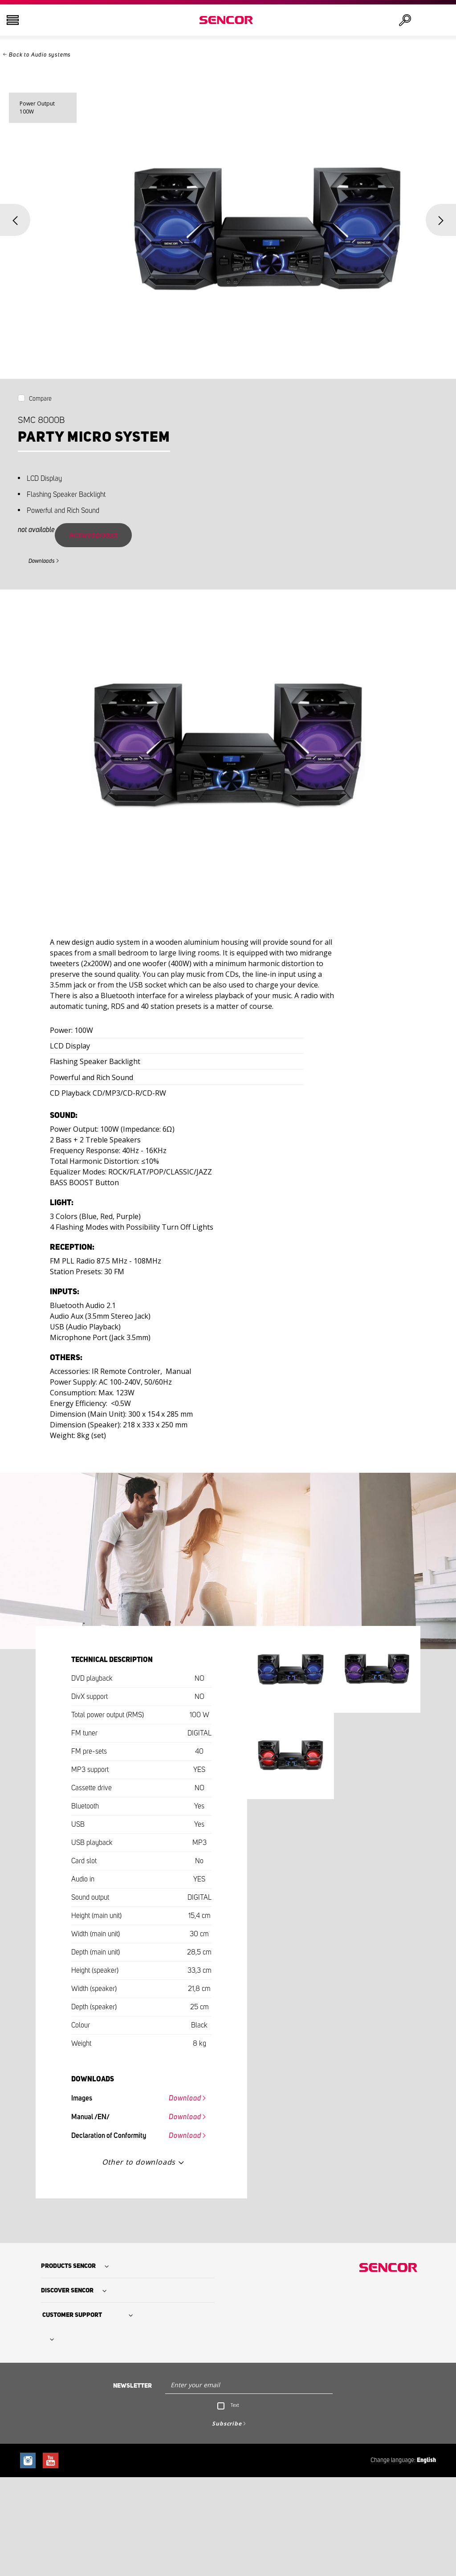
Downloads (41, 561)
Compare (40, 399)
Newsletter (132, 2386)
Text (235, 2405)
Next (441, 220)
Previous (15, 220)
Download (185, 2098)
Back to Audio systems (40, 55)
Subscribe (226, 2423)
